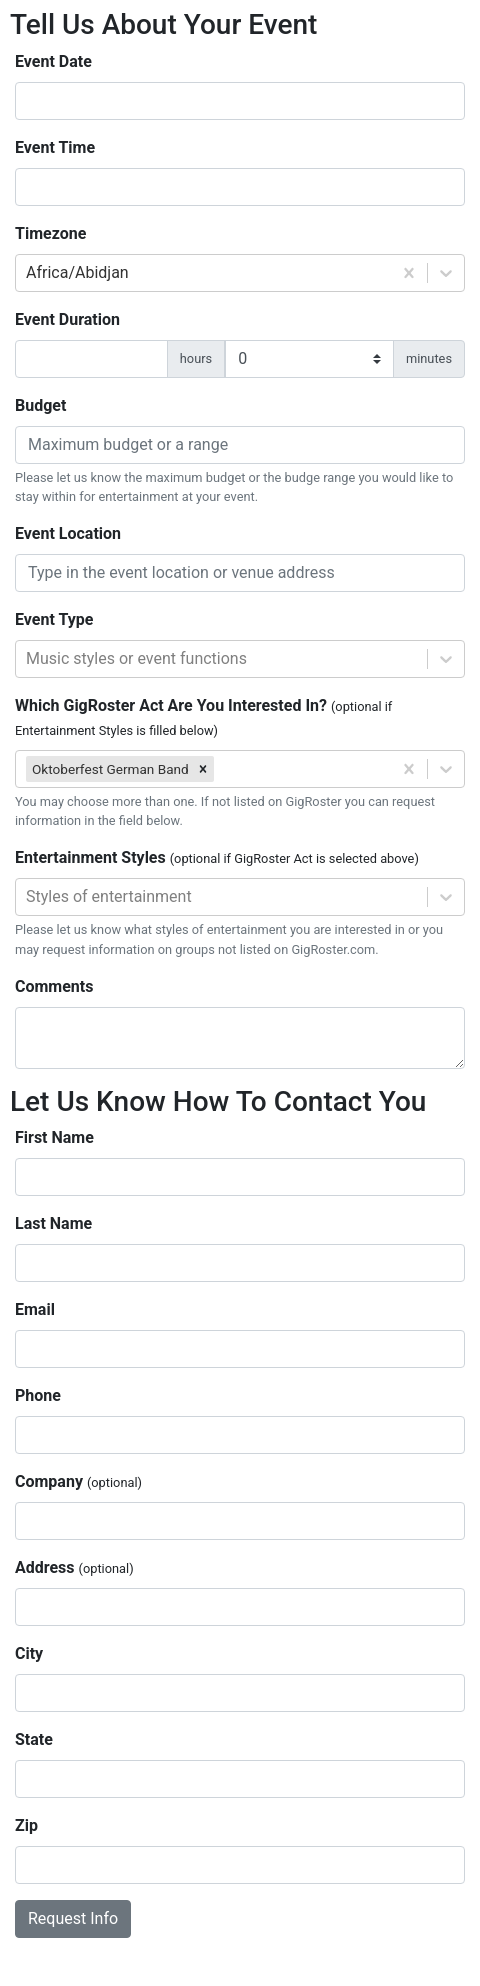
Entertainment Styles (217, 857)
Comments (54, 986)
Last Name (53, 1223)
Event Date (53, 61)
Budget (40, 405)
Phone (38, 1395)
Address (74, 1567)
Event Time (55, 147)
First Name (54, 1137)
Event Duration (67, 319)
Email (35, 1309)
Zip (26, 1825)
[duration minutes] (309, 359)
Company (78, 1481)
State (34, 1739)
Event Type (54, 619)
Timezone (50, 233)
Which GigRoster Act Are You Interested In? (203, 717)
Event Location (68, 533)
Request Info (73, 1918)
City (29, 1653)
